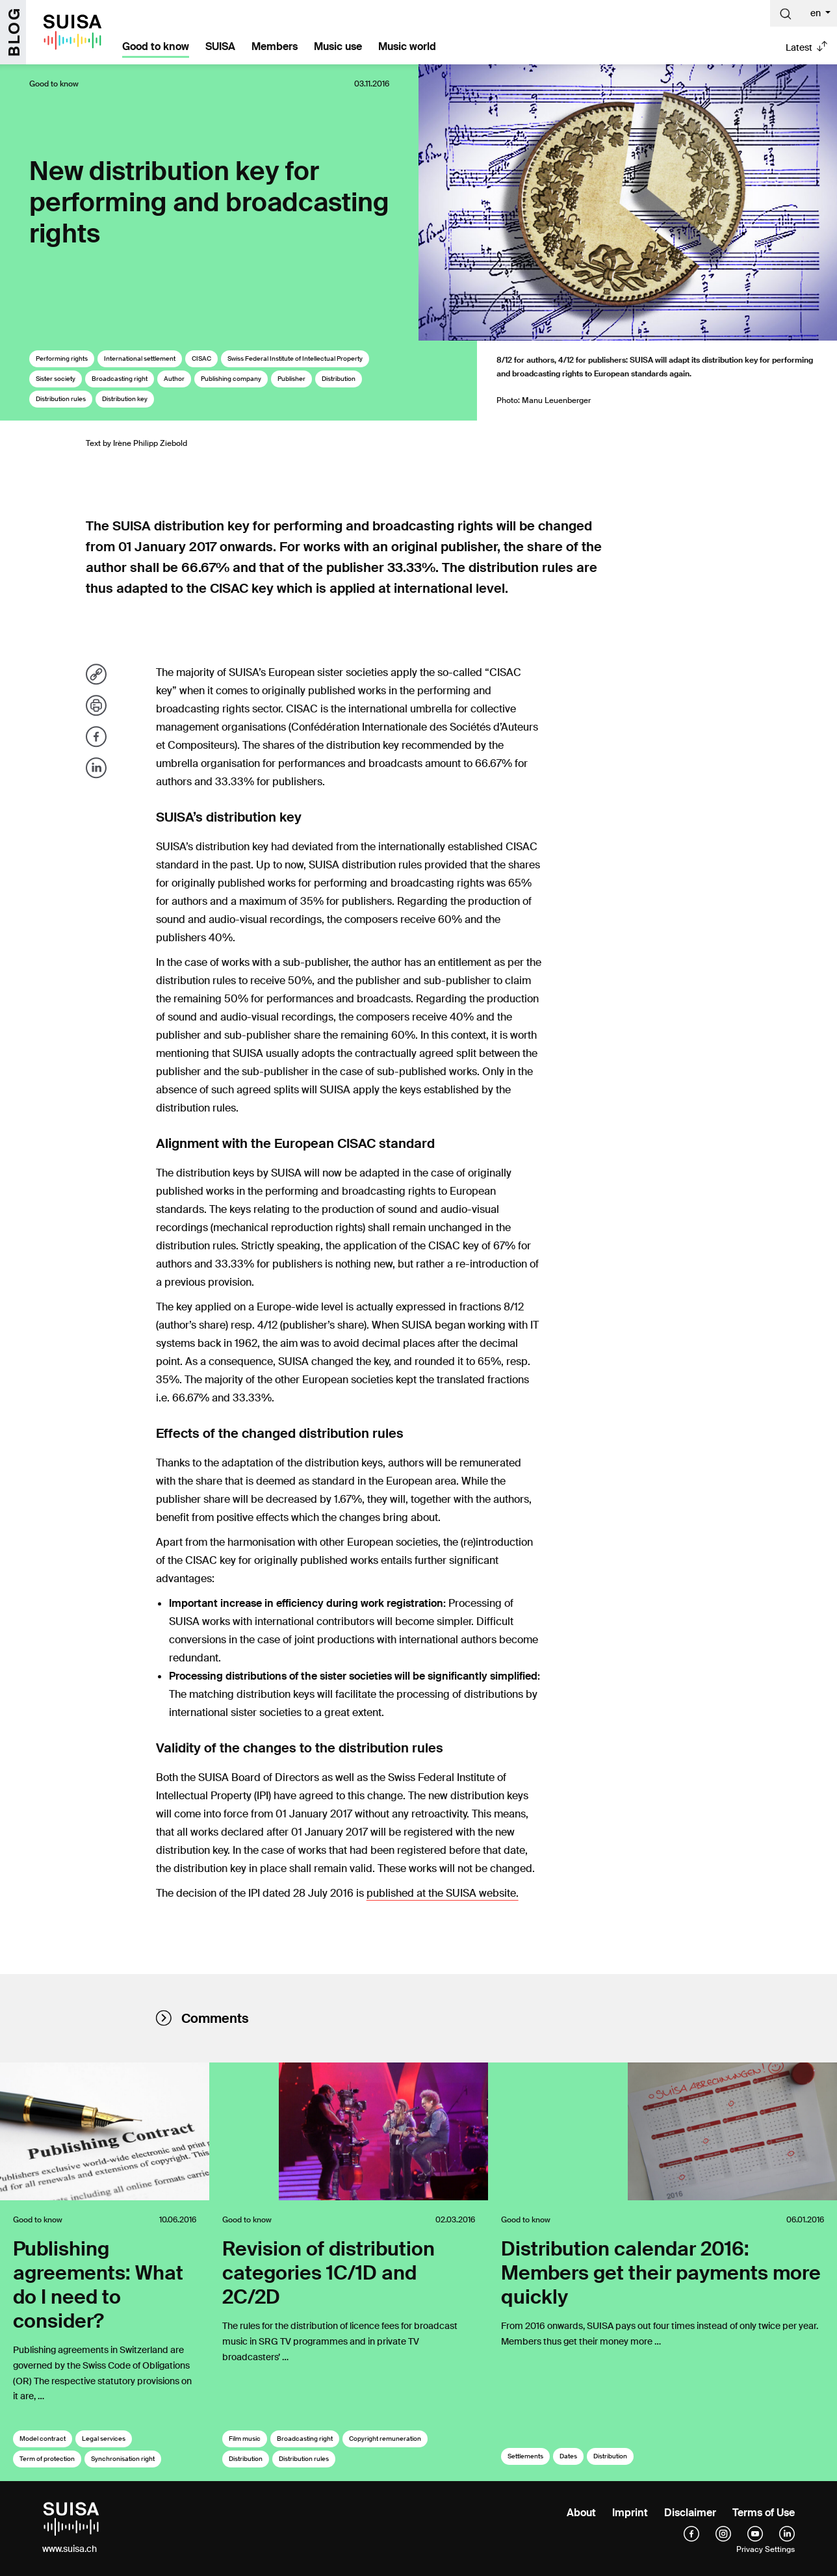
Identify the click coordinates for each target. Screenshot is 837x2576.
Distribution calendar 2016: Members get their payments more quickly (661, 2272)
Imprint (630, 2512)
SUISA (220, 46)
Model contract (42, 2438)
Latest (799, 47)
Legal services (103, 2438)
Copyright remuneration (385, 2438)
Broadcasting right (120, 378)
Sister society (55, 378)
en (816, 13)
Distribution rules (61, 399)
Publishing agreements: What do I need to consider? (98, 2285)
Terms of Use (763, 2512)
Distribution (338, 378)
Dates (568, 2456)
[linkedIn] (787, 2534)
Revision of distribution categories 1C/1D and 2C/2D (328, 2272)
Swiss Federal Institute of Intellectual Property (295, 358)
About (581, 2512)
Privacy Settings (765, 2549)
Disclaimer (690, 2512)
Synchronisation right (123, 2458)
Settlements (525, 2456)
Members (274, 46)
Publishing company (231, 378)
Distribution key (125, 399)
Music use (338, 46)
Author (174, 378)
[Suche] (785, 13)
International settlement (139, 358)
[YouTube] (755, 2534)
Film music (245, 2438)
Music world (407, 46)
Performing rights (62, 358)
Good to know (155, 46)
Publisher (291, 378)
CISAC (201, 358)
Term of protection (47, 2458)
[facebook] (691, 2534)
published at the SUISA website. (443, 1893)
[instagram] (723, 2534)
